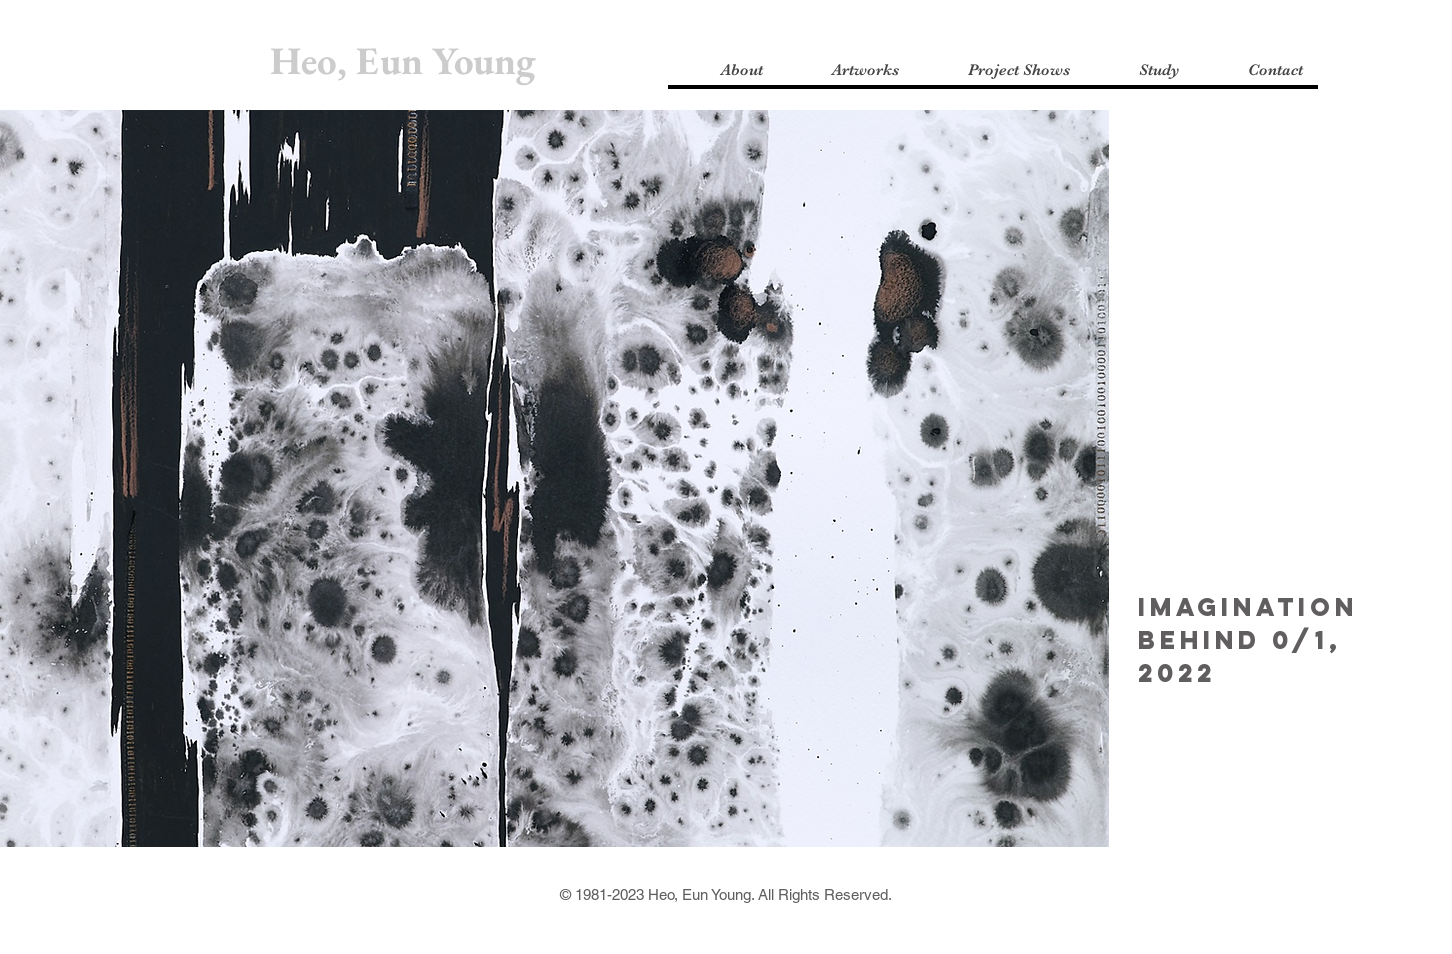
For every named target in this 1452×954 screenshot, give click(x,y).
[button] (723, 70)
